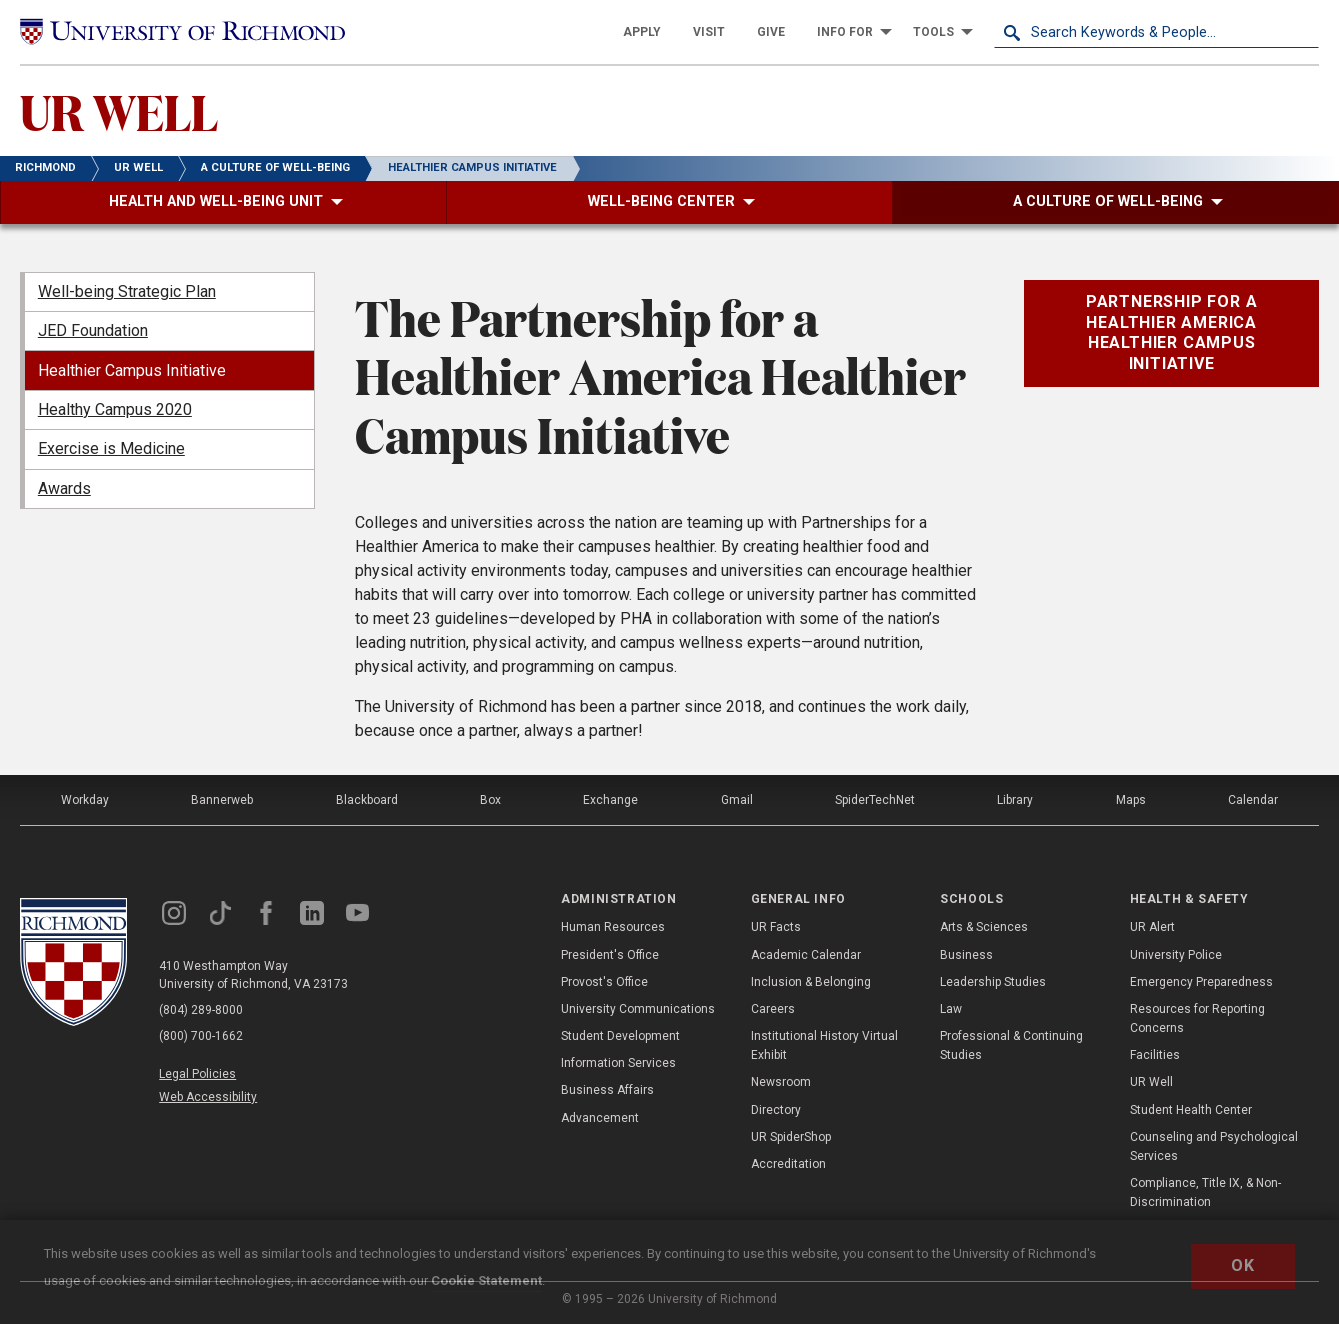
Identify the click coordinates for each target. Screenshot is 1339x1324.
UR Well (1151, 1082)
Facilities (1155, 1055)
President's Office (610, 955)
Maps (1131, 800)
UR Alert (1152, 927)
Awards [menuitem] (64, 488)
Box (490, 800)
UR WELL (119, 111)
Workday (85, 800)
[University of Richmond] (182, 32)
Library (1015, 800)
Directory (776, 1110)
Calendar (1253, 800)
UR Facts (776, 927)
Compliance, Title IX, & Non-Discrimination (1205, 1192)
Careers (773, 1009)
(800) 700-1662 (201, 1036)
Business (966, 955)
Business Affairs (607, 1090)
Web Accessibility (208, 1097)
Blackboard (367, 800)
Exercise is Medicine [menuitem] (111, 448)
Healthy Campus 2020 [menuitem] (115, 409)
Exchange (610, 800)
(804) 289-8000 (201, 1010)
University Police (1176, 955)
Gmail (737, 800)
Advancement (600, 1118)
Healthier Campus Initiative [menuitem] (132, 370)
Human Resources (613, 927)
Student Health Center (1191, 1110)
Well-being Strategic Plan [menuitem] (127, 291)
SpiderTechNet (875, 800)
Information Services (618, 1063)
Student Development (620, 1036)
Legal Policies (197, 1074)
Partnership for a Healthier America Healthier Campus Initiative (1172, 332)
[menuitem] (642, 32)
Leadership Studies (993, 982)
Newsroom (781, 1082)
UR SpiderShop (791, 1137)
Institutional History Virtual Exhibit (824, 1045)
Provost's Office (604, 982)
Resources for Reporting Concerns (1197, 1018)
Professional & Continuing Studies (1011, 1045)
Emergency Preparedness (1201, 982)
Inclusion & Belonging (811, 982)
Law (951, 1009)
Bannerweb (222, 800)
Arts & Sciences (984, 927)
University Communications (638, 1009)
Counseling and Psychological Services (1214, 1146)
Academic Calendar (806, 955)
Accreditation (788, 1164)
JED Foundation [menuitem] (93, 330)
